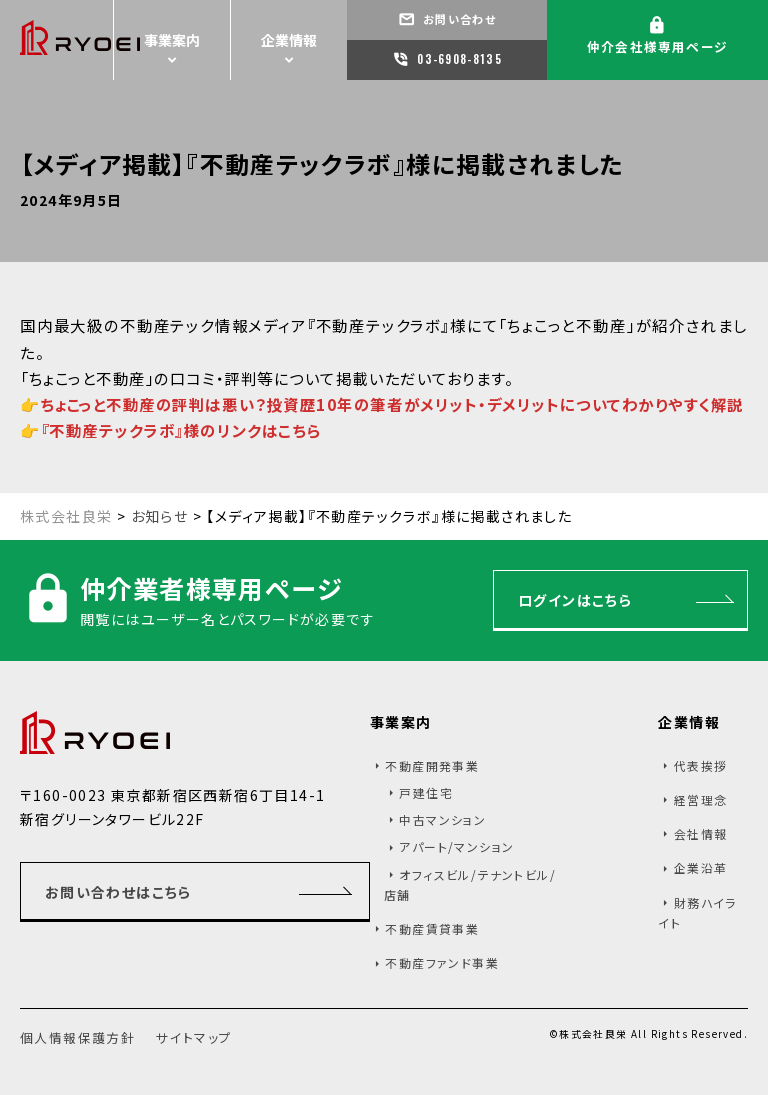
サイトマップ (194, 1037)
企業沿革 (701, 867)
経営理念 (701, 799)
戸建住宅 (426, 792)
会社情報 (701, 833)
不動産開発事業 (432, 765)
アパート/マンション (456, 846)
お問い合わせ (457, 19)
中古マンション (442, 819)
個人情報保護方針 (77, 1037)
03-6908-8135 (458, 59)
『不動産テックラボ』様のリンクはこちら (181, 430)
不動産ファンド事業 (442, 962)
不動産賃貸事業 (432, 928)
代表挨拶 (701, 765)
